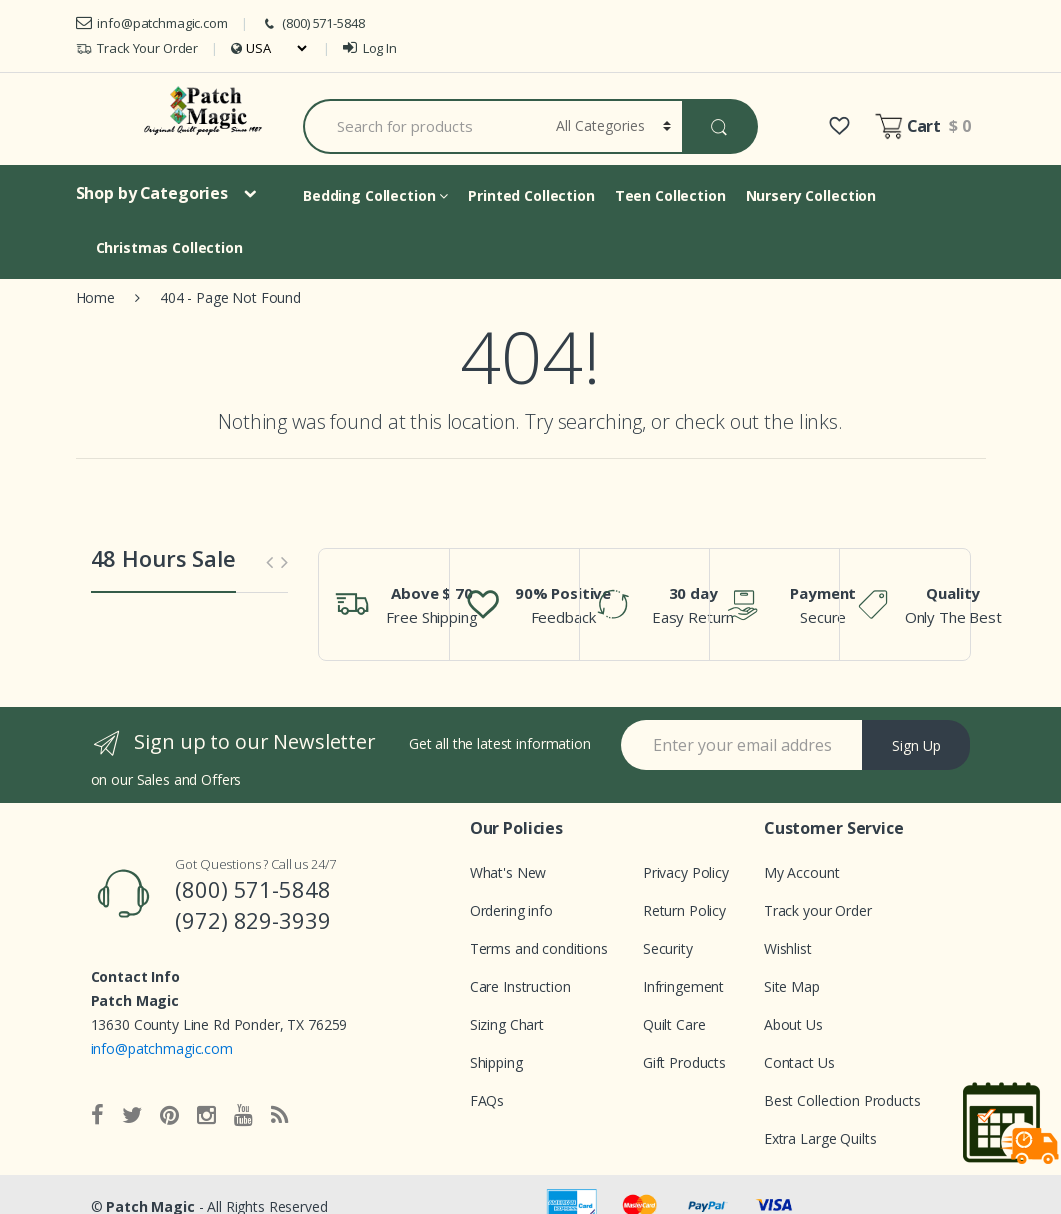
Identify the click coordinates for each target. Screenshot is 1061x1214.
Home (95, 297)
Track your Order (818, 910)
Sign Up (916, 745)
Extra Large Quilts (820, 1138)
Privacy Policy (686, 872)
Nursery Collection (811, 195)
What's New (508, 872)
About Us (793, 1024)
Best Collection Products (842, 1100)
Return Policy (684, 910)
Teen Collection (670, 195)
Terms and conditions (539, 948)
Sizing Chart (507, 1024)
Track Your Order (137, 48)
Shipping (496, 1062)
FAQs (487, 1100)
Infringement (683, 986)
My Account (802, 872)
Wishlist (788, 948)
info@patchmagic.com (152, 23)
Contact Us (799, 1062)
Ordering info (511, 910)
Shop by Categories (152, 193)
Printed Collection (531, 195)
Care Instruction (520, 986)
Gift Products (684, 1062)
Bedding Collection (375, 195)
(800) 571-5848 (313, 23)
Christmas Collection (169, 247)
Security (668, 948)
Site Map (792, 986)
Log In (370, 48)
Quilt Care (674, 1024)
